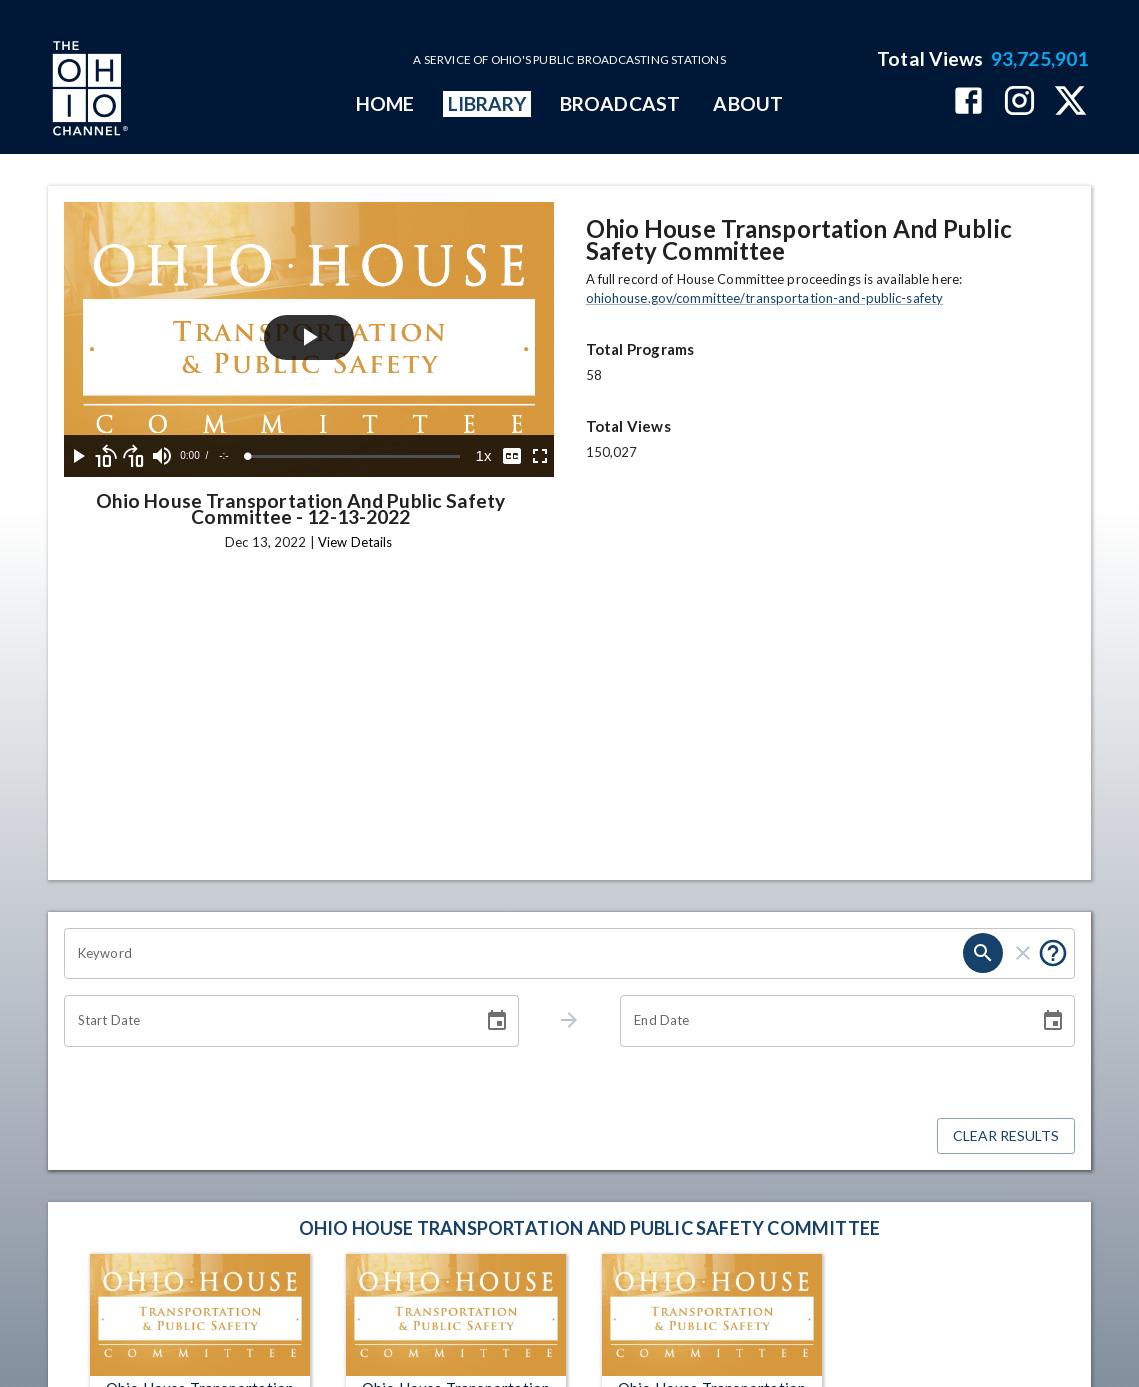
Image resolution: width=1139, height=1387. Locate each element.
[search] (983, 953)
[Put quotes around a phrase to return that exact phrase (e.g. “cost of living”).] (1053, 953)
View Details (355, 542)
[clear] (1023, 953)
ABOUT (747, 103)
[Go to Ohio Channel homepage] (88, 91)
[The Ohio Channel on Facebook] (968, 102)
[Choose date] (497, 1021)
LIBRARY (487, 103)
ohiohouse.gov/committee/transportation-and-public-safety (765, 298)
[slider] (354, 456)
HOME (385, 103)
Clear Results (1006, 1136)
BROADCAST (620, 103)
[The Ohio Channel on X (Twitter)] (1070, 102)
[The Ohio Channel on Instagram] (1019, 102)
